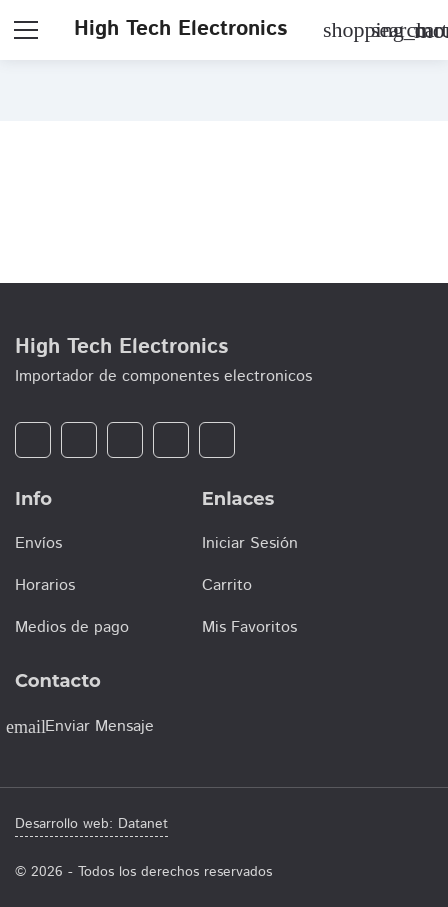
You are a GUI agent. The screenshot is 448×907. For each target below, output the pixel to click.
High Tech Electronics (180, 29)
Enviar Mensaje (99, 726)
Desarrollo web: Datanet (91, 824)
